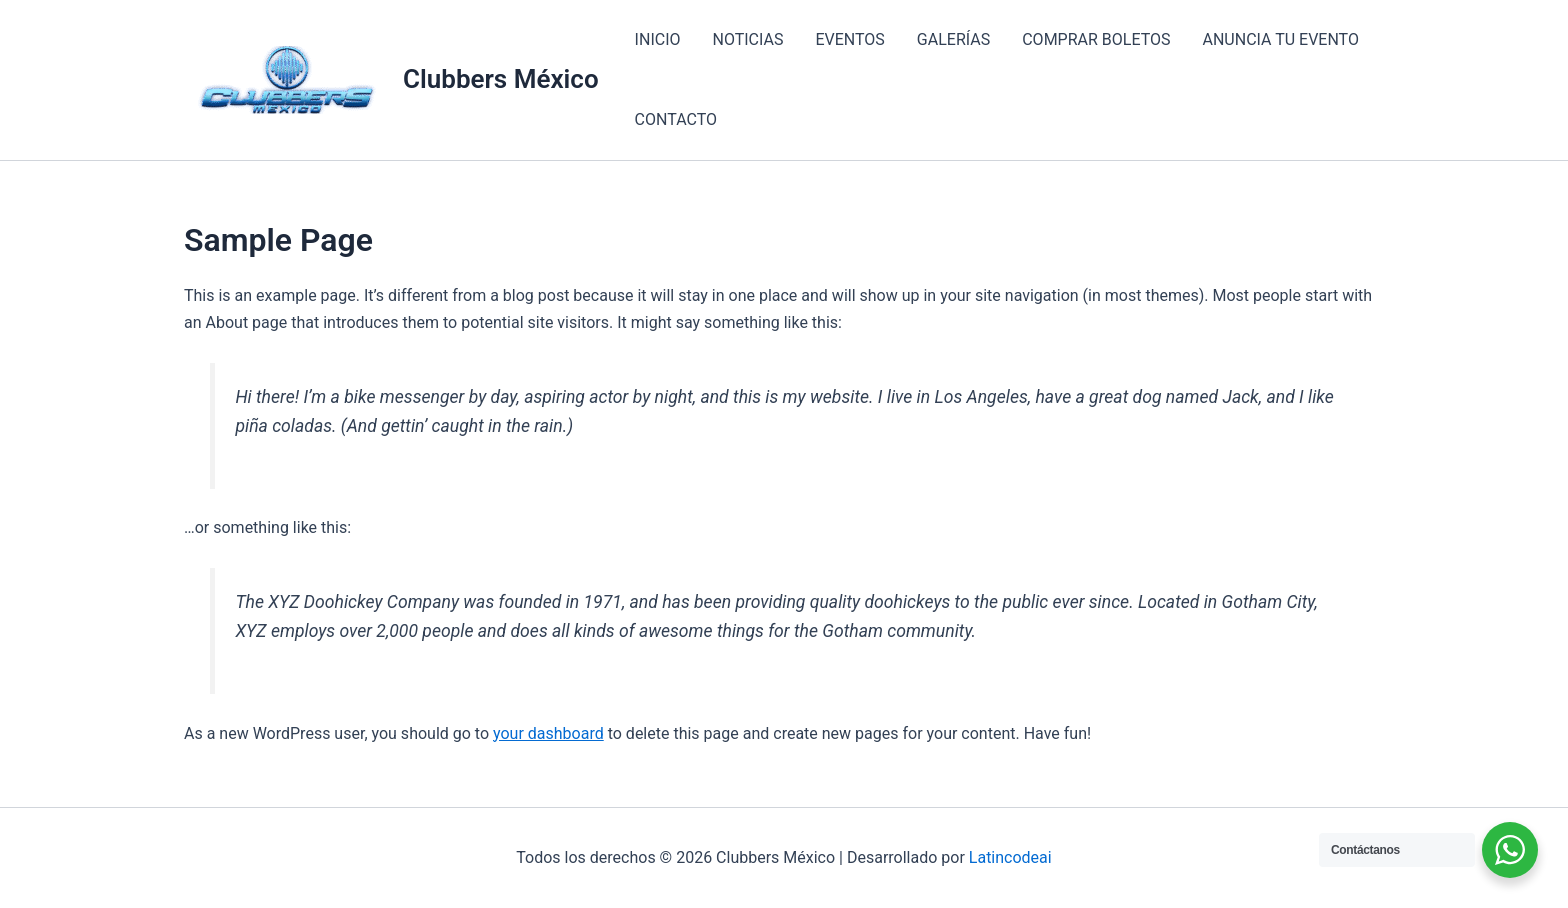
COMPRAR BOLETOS (1096, 39)
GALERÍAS (953, 39)
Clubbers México (501, 79)
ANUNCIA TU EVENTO (1281, 39)
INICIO (658, 39)
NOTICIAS (748, 39)
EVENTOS (849, 39)
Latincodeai (1010, 857)
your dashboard (548, 733)
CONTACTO (676, 119)
